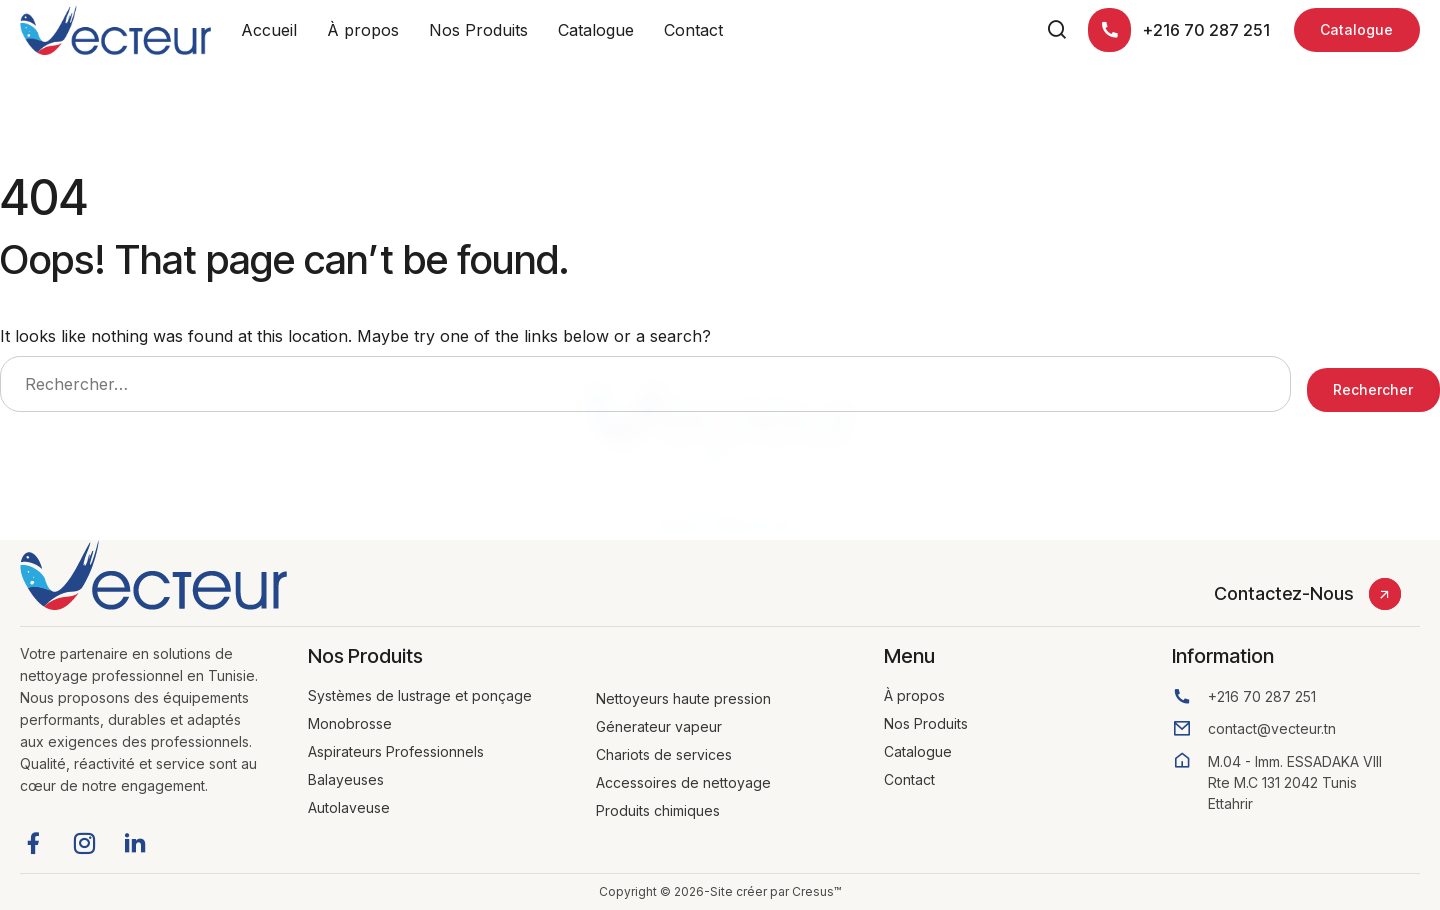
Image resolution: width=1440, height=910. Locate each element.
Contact (693, 30)
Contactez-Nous (1283, 593)
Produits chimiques (658, 810)
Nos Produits (478, 30)
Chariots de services (664, 754)
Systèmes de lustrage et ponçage (420, 695)
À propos (363, 30)
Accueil (269, 30)
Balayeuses (346, 779)
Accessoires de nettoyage (683, 782)
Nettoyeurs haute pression (683, 698)
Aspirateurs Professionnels (396, 751)
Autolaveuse (349, 807)
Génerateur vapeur (659, 726)
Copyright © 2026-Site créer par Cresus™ (720, 891)
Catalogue (596, 30)
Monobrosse (350, 723)
